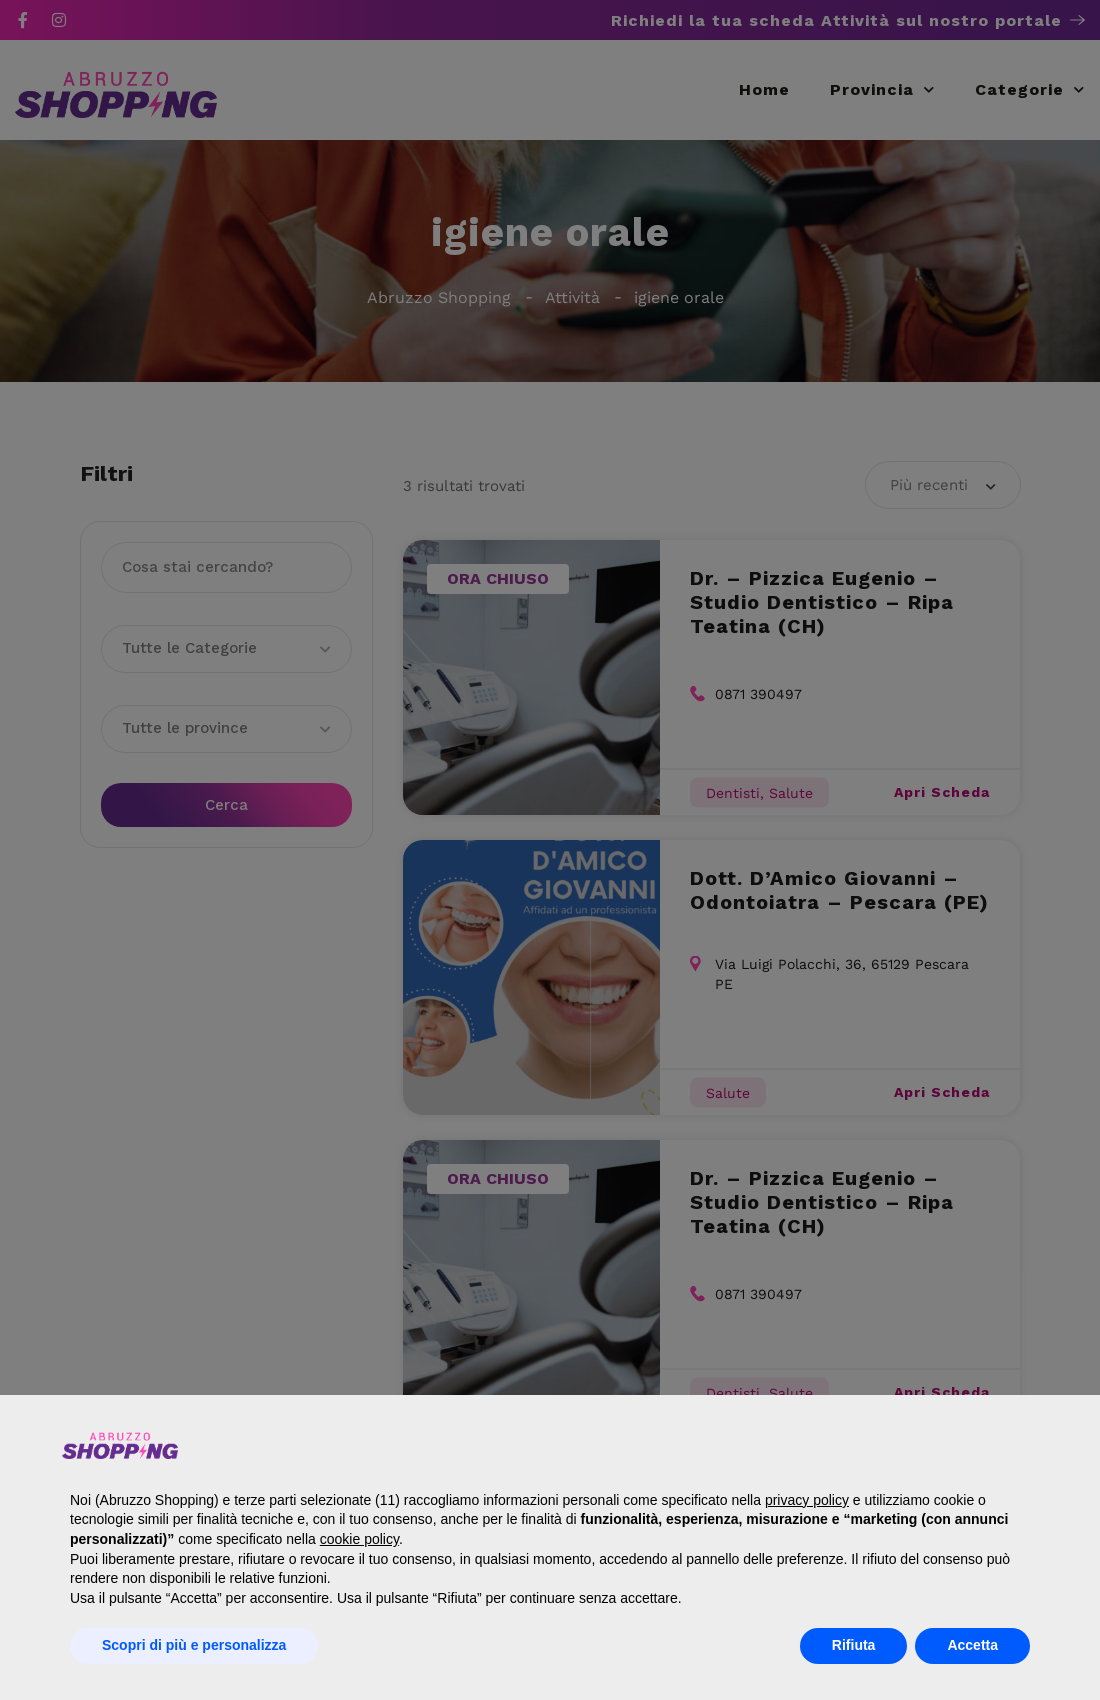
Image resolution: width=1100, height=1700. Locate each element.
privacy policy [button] (807, 1500)
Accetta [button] (972, 1645)
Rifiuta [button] (854, 1645)
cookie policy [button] (359, 1539)
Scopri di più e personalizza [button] (194, 1645)
